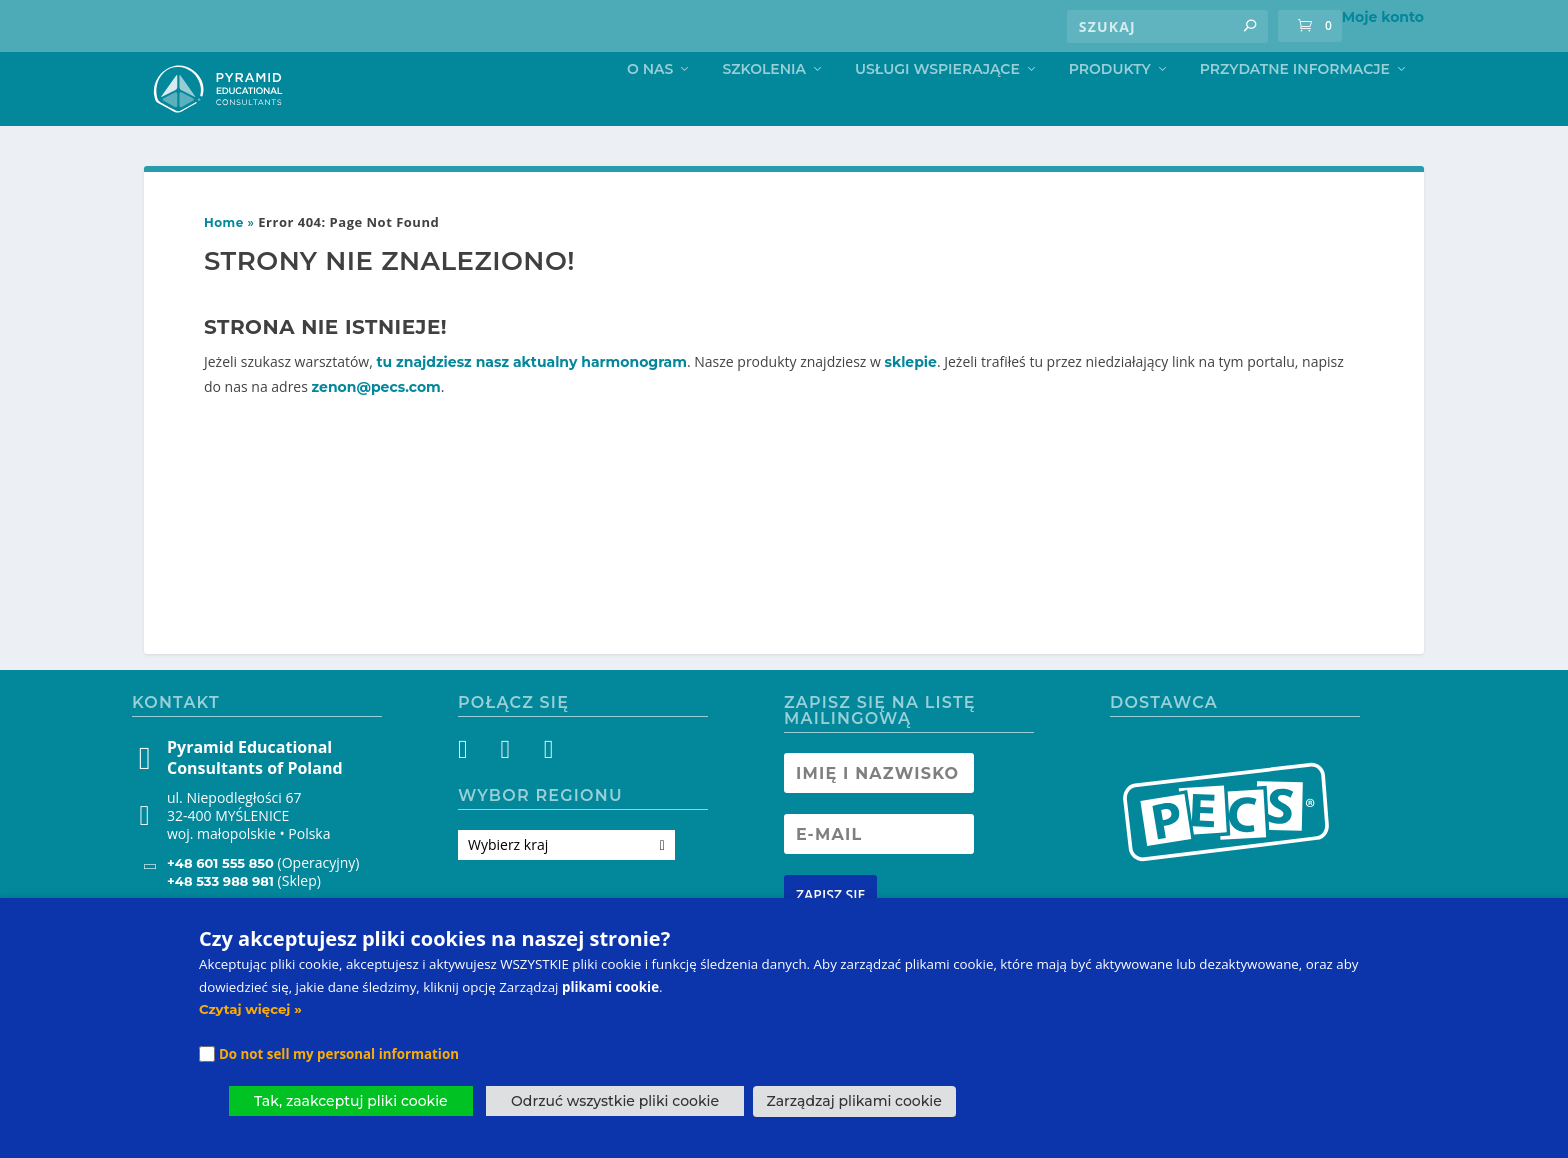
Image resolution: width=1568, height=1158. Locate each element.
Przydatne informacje (1295, 107)
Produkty (1110, 107)
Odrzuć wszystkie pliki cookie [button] (615, 1101)
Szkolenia (764, 107)
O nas (650, 107)
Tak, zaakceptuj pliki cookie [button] (351, 1101)
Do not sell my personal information (339, 1054)
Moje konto (1383, 17)
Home (224, 261)
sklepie (911, 401)
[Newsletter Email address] (879, 873)
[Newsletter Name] (879, 812)
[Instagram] (510, 792)
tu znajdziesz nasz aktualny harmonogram (531, 401)
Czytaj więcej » (250, 1009)
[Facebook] (474, 792)
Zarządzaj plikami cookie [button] (854, 1101)
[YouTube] (546, 792)
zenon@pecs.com (376, 426)
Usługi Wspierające (937, 107)
